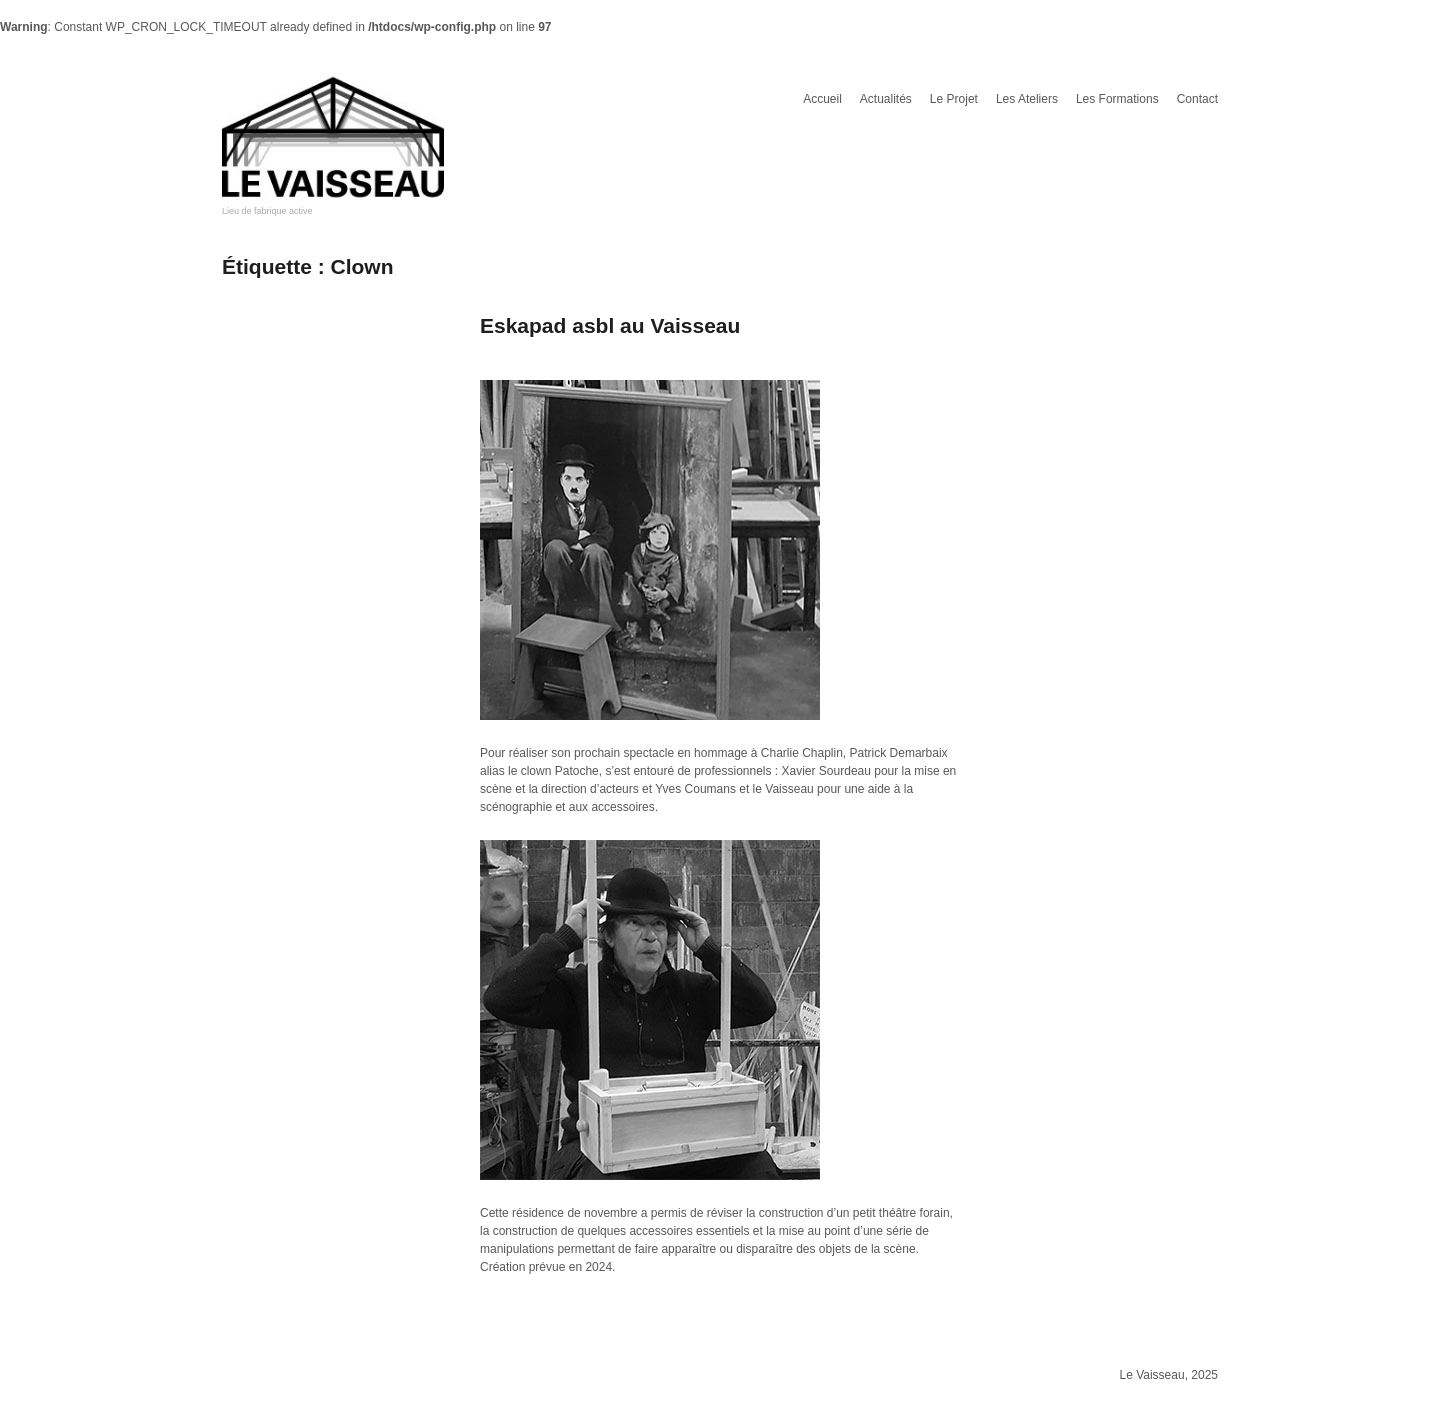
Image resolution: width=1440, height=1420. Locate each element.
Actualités (886, 99)
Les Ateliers (1027, 99)
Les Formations (1117, 99)
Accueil (822, 99)
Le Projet (954, 99)
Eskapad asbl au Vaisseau (610, 325)
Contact (1197, 99)
